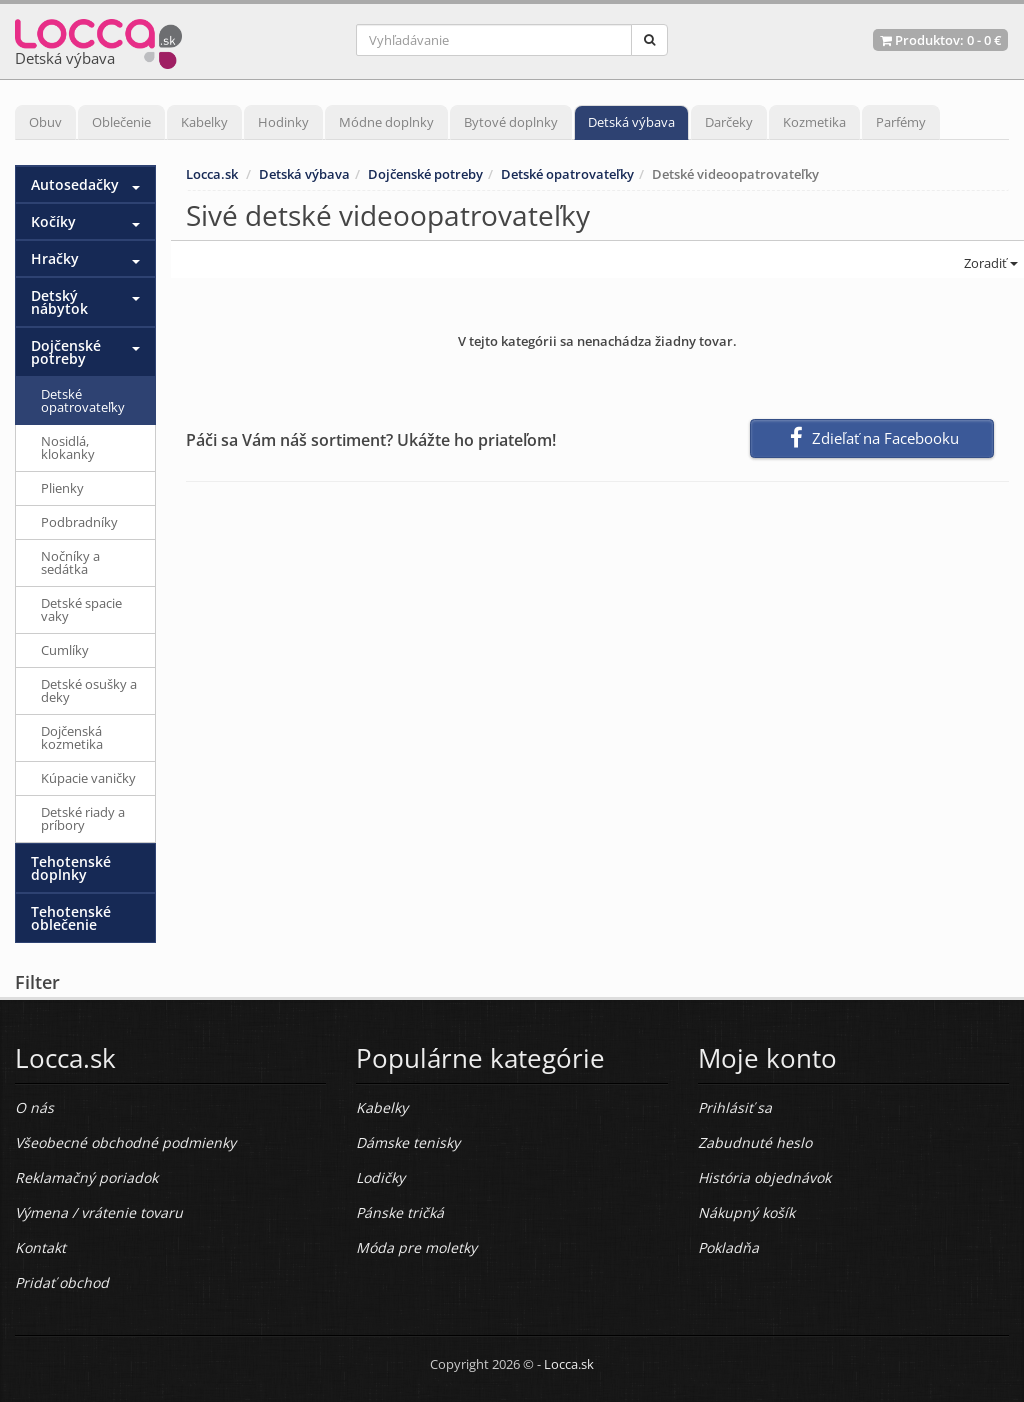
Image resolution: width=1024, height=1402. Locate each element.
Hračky (55, 258)
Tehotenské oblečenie (71, 918)
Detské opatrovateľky (567, 174)
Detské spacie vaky (81, 609)
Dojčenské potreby (425, 174)
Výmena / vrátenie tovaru (99, 1212)
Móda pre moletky (416, 1247)
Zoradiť (989, 263)
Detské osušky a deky (89, 690)
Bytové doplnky (511, 122)
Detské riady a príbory (83, 818)
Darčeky (729, 122)
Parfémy (901, 122)
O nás (34, 1107)
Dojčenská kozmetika (72, 737)
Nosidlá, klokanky (68, 447)
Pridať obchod (62, 1282)
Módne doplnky (386, 122)
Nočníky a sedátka (70, 562)
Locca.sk (212, 174)
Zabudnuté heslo (755, 1142)
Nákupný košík (746, 1212)
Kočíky (53, 221)
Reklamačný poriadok (86, 1177)
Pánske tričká (400, 1212)
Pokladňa (728, 1247)
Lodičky (380, 1177)
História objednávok (764, 1177)
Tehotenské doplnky (71, 868)
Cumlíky (65, 650)
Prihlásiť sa (735, 1107)
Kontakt (40, 1247)
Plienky (62, 488)
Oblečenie (121, 122)
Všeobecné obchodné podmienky (125, 1142)
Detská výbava (631, 122)
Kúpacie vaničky (88, 778)
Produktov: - (940, 40)
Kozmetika (814, 122)
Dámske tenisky (408, 1142)
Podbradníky (79, 522)
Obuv (45, 122)
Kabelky (204, 122)
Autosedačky (75, 184)
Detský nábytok (59, 302)
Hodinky (283, 122)
